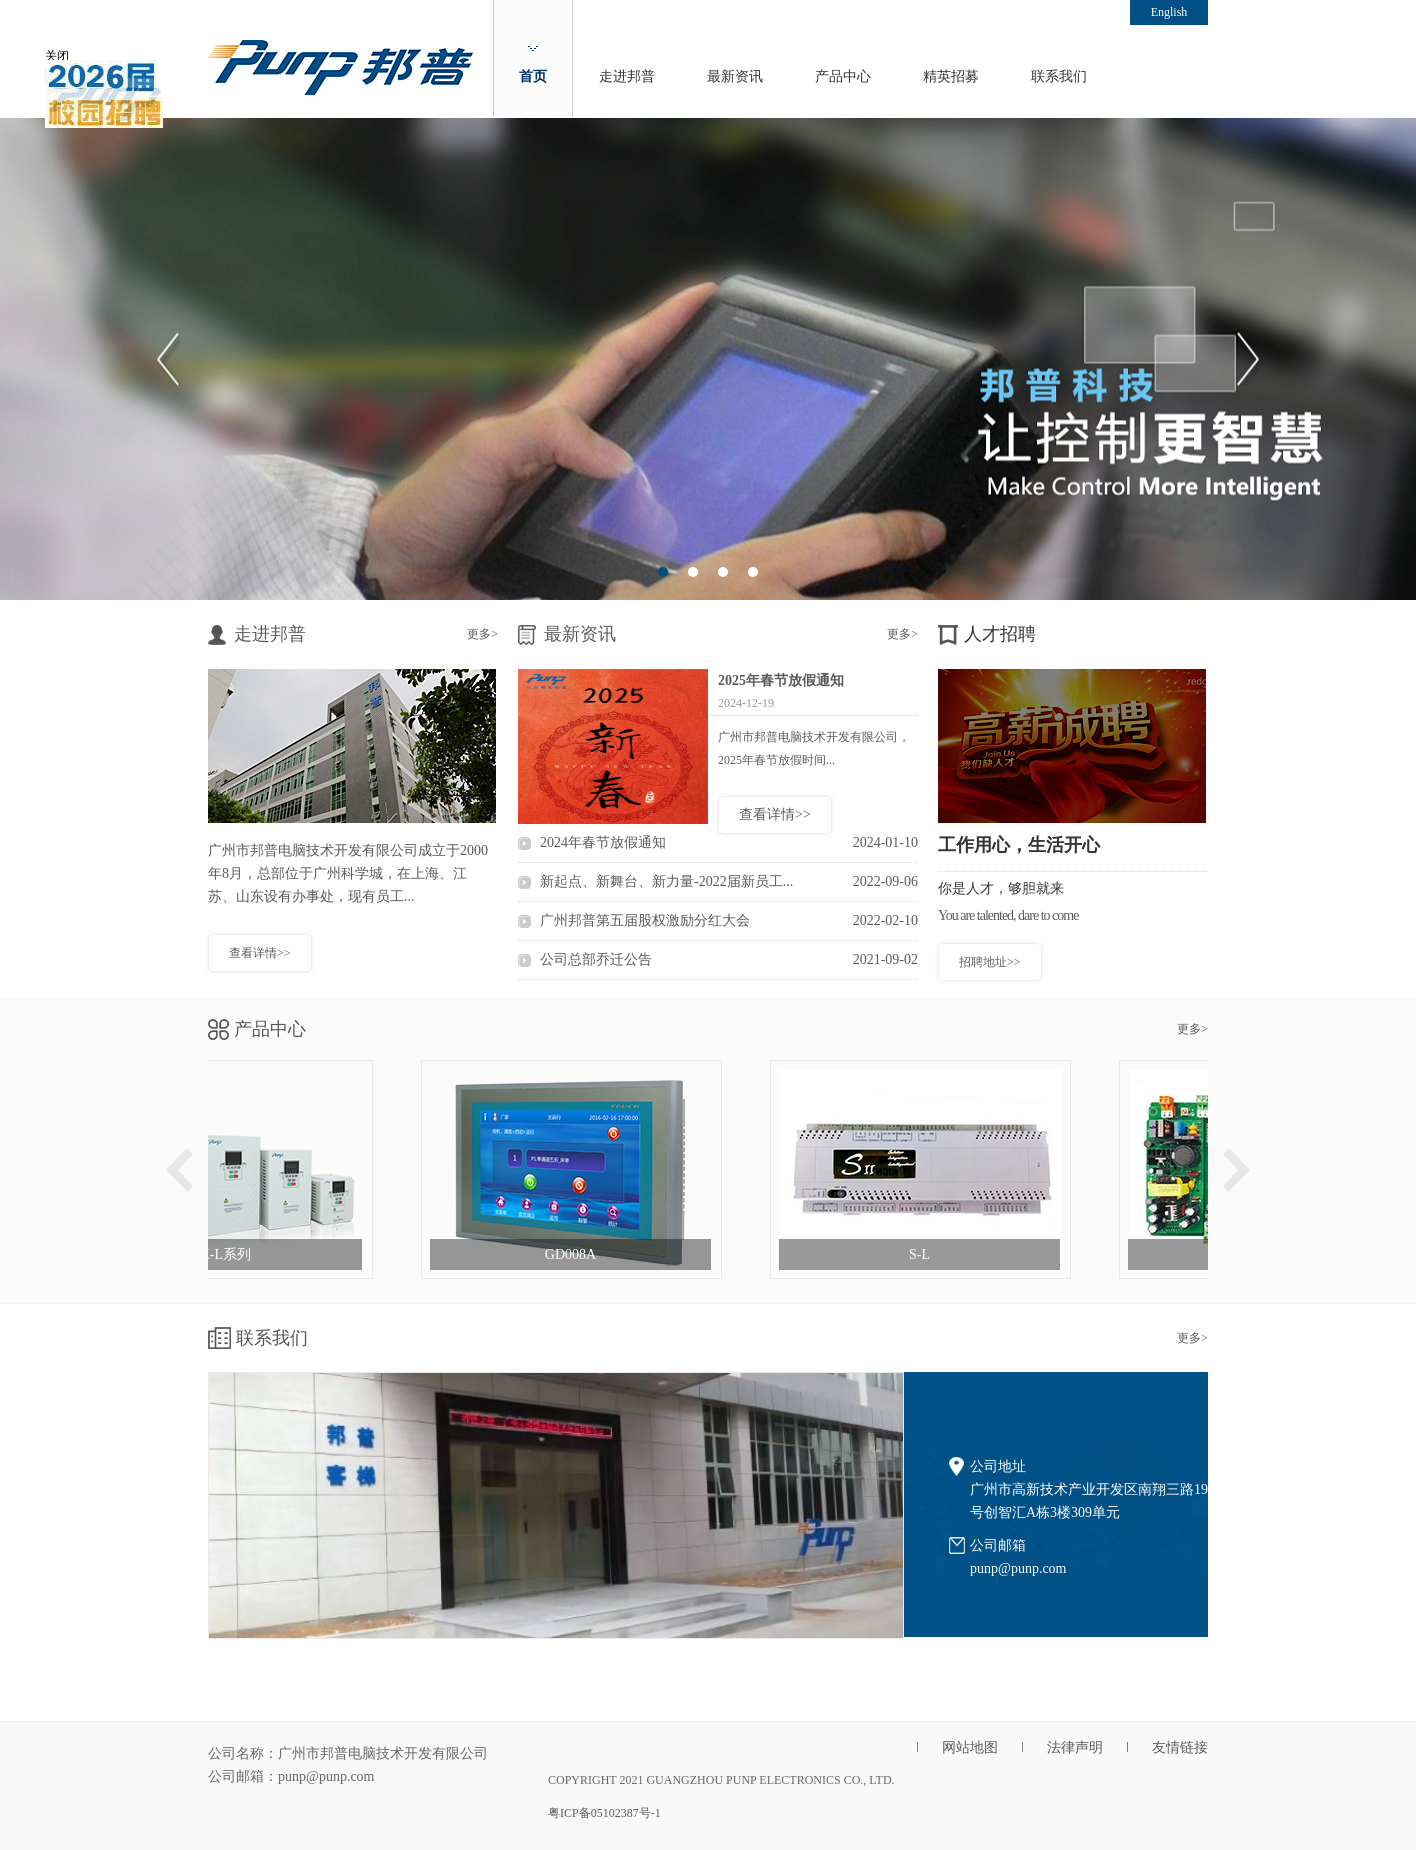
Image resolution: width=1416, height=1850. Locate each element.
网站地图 (970, 1747)
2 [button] (693, 572)
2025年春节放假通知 (781, 680)
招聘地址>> (990, 962)
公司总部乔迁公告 (729, 960)
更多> (482, 634)
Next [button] (1247, 359)
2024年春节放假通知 (729, 843)
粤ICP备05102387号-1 (604, 1813)
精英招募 (951, 76)
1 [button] (663, 572)
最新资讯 (735, 76)
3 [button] (723, 572)
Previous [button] (168, 359)
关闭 (53, 50)
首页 (533, 76)
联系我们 (1059, 76)
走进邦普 (627, 76)
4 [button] (753, 572)
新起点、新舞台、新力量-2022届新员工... (729, 882)
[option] (708, 359)
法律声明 (1075, 1747)
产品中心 (843, 76)
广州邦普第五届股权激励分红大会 (729, 921)
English (1169, 12)
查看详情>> (260, 953)
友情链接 (1180, 1747)
